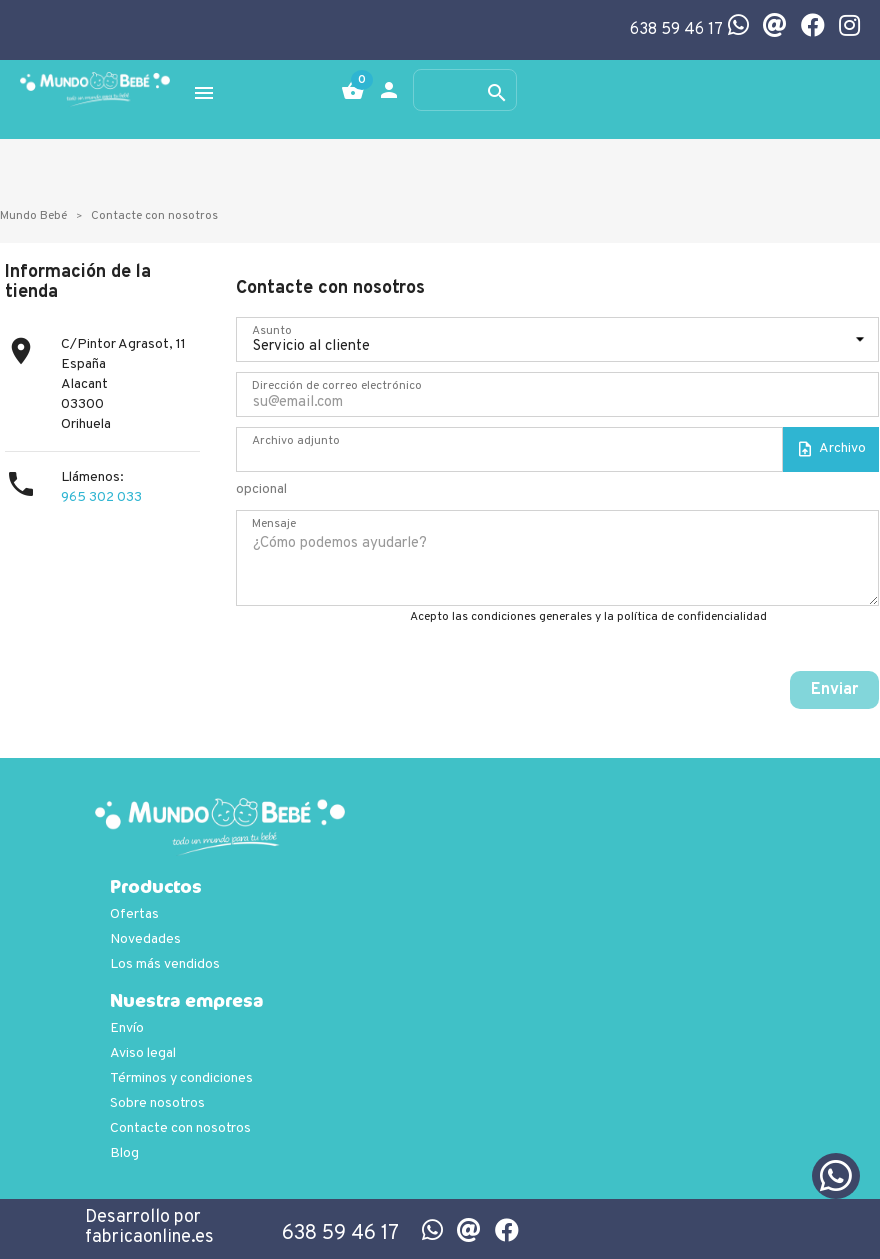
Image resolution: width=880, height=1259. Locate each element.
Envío (127, 1028)
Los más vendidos (165, 964)
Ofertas (134, 914)
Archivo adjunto (296, 441)
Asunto (272, 331)
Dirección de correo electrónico (337, 386)
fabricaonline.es (149, 1237)
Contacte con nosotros (180, 1128)
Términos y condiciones (181, 1078)
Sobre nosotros (157, 1103)
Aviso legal (143, 1053)
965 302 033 (101, 497)
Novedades (145, 939)
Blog (124, 1153)
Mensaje (274, 524)
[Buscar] (465, 90)
